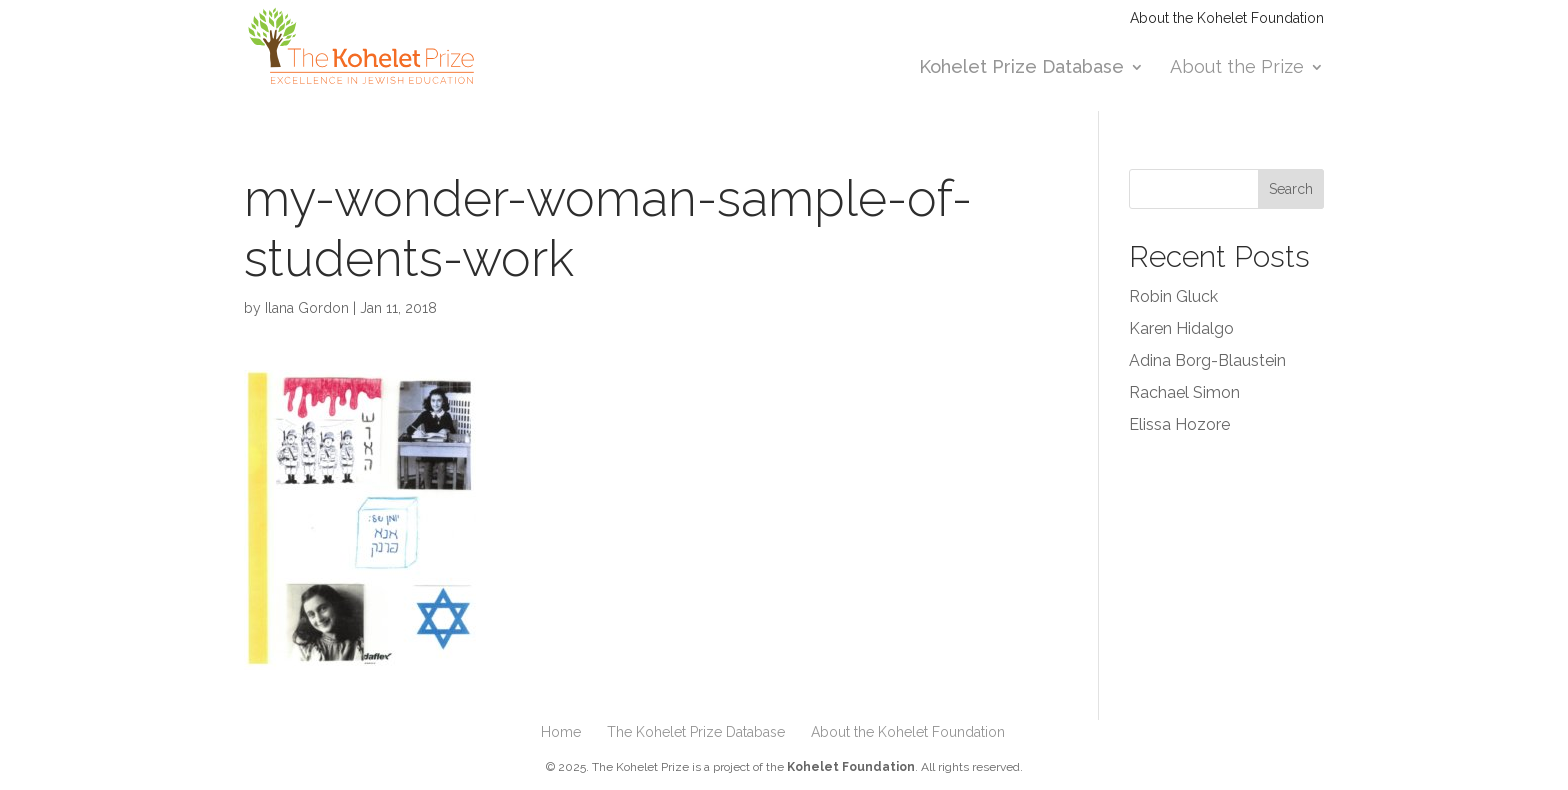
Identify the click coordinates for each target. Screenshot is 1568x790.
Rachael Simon (1184, 392)
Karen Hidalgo (1181, 328)
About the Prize (1237, 68)
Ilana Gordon (307, 308)
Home (561, 732)
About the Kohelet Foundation (1227, 18)
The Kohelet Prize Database (696, 732)
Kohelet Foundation (851, 767)
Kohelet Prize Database (1021, 68)
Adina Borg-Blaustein (1207, 360)
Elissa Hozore (1179, 424)
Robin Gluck (1173, 296)
